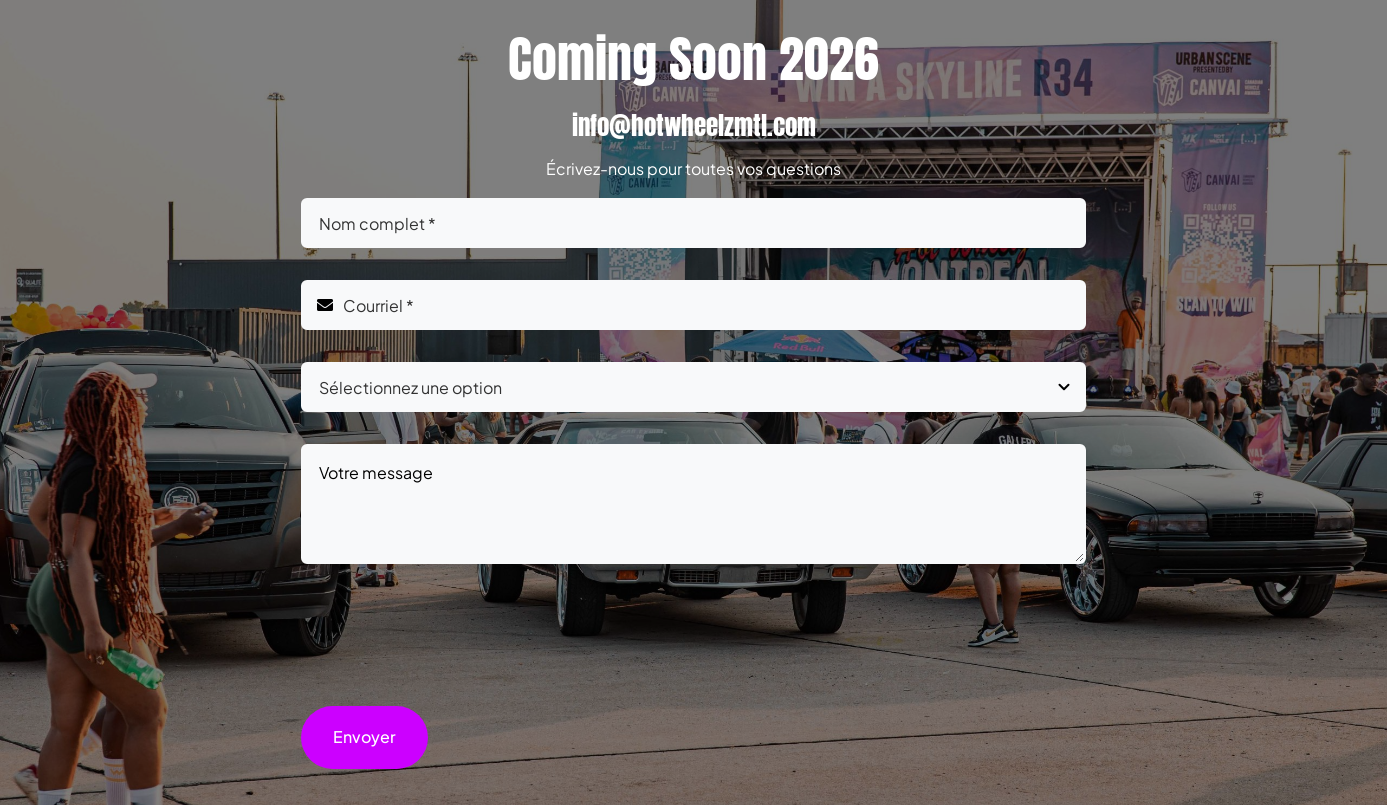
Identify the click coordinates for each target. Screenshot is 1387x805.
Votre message (693, 504)
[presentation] (453, 635)
